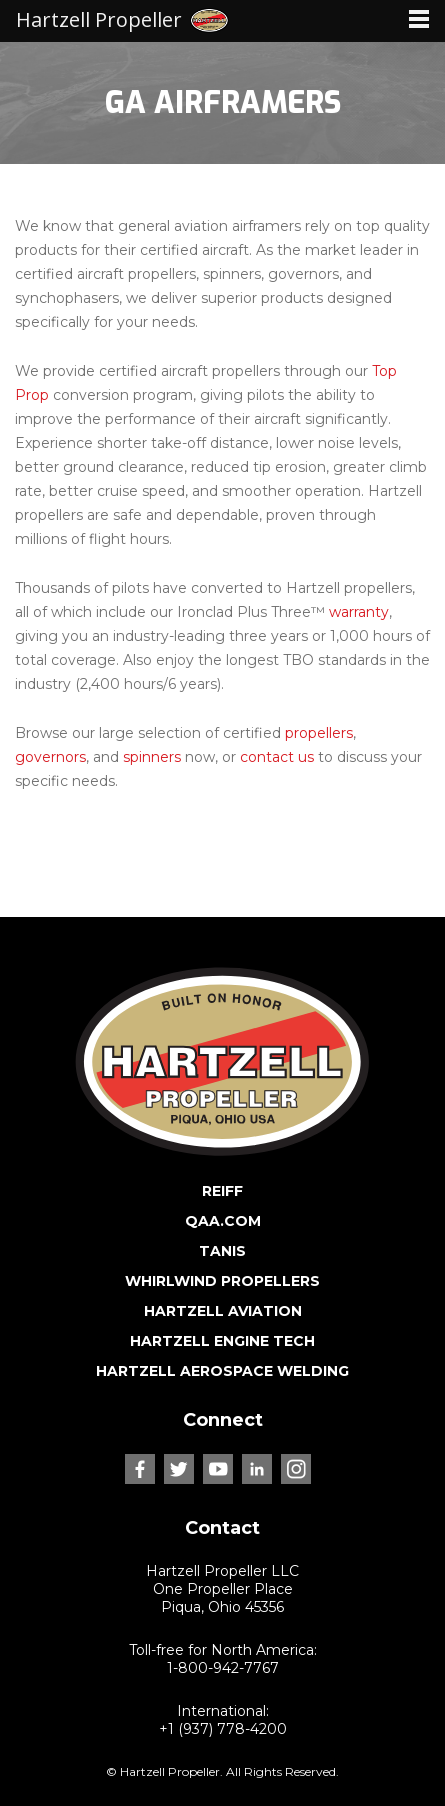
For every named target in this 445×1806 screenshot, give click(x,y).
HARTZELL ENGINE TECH (222, 1341)
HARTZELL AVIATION (223, 1311)
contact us (277, 757)
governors (50, 757)
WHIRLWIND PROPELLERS (222, 1281)
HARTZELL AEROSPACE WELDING (222, 1371)
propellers (319, 733)
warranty (359, 612)
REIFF (222, 1191)
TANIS (222, 1251)
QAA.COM (223, 1221)
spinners (152, 757)
